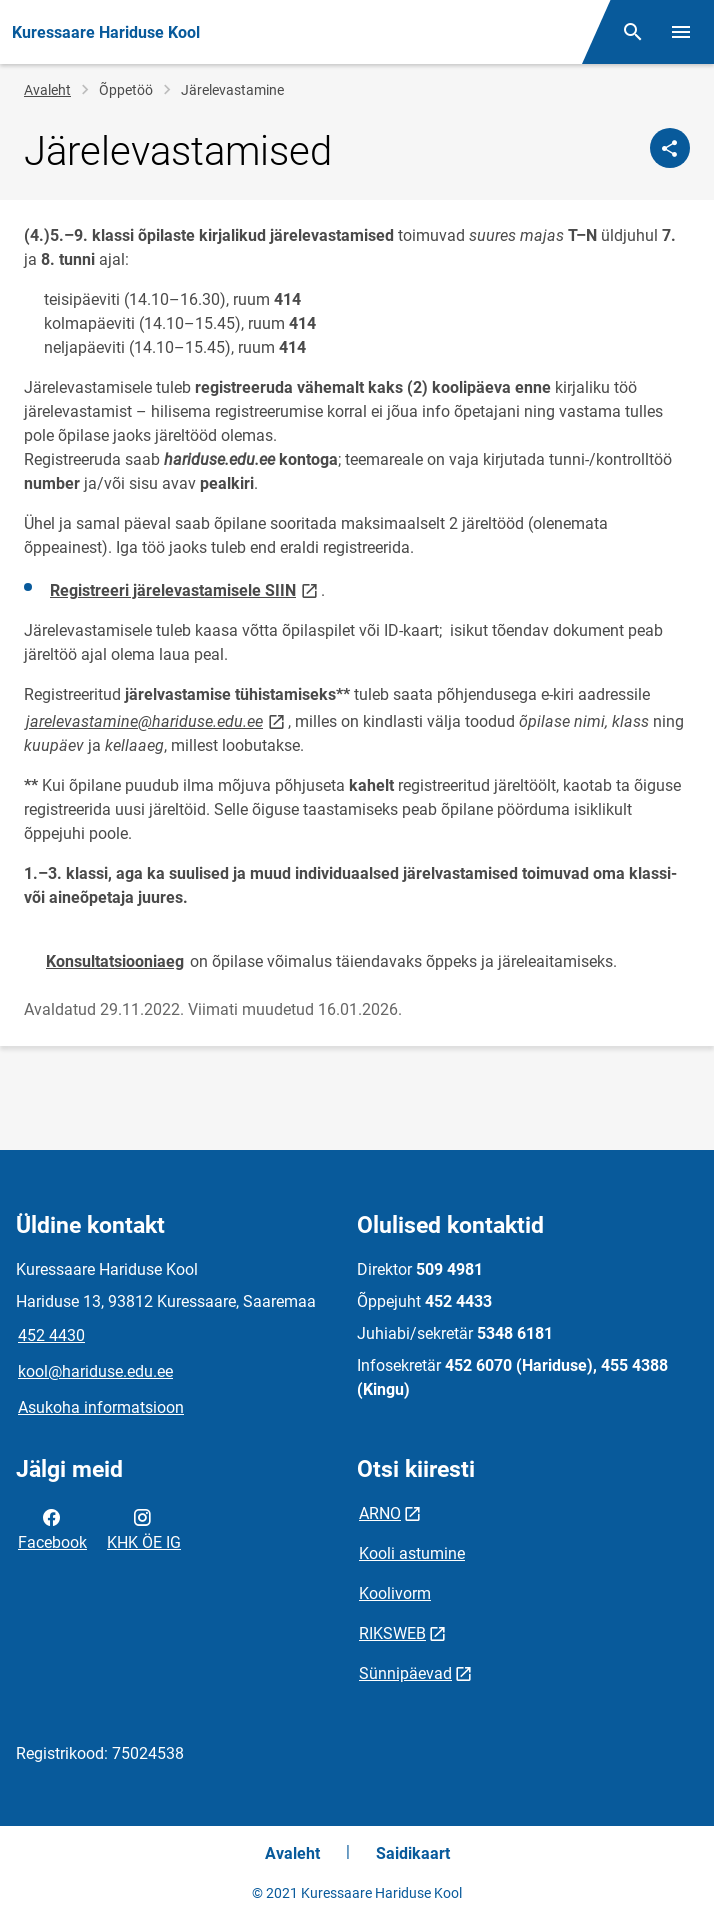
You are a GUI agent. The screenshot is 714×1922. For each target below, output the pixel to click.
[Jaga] (670, 148)
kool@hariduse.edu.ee (95, 1371)
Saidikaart (413, 1853)
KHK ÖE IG (144, 1528)
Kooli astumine (412, 1553)
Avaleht (47, 90)
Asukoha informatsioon (101, 1407)
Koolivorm (395, 1593)
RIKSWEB (392, 1633)
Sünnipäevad (405, 1673)
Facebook (52, 1528)
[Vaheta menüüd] (681, 32)
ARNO (380, 1513)
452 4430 (51, 1335)
